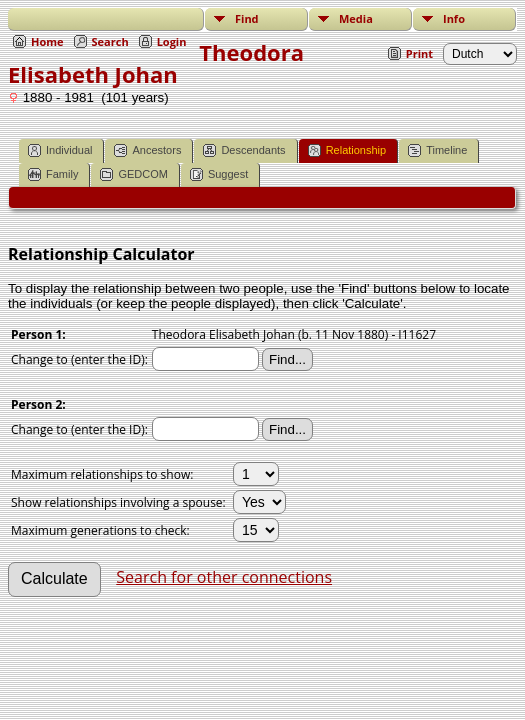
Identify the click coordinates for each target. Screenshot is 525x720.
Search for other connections (224, 577)
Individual (60, 150)
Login (172, 41)
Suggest (219, 174)
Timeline (437, 150)
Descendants (244, 150)
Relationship (347, 150)
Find (247, 18)
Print (419, 53)
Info (454, 18)
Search (110, 41)
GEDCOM (134, 174)
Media (356, 18)
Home (47, 41)
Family (53, 174)
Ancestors (147, 150)
